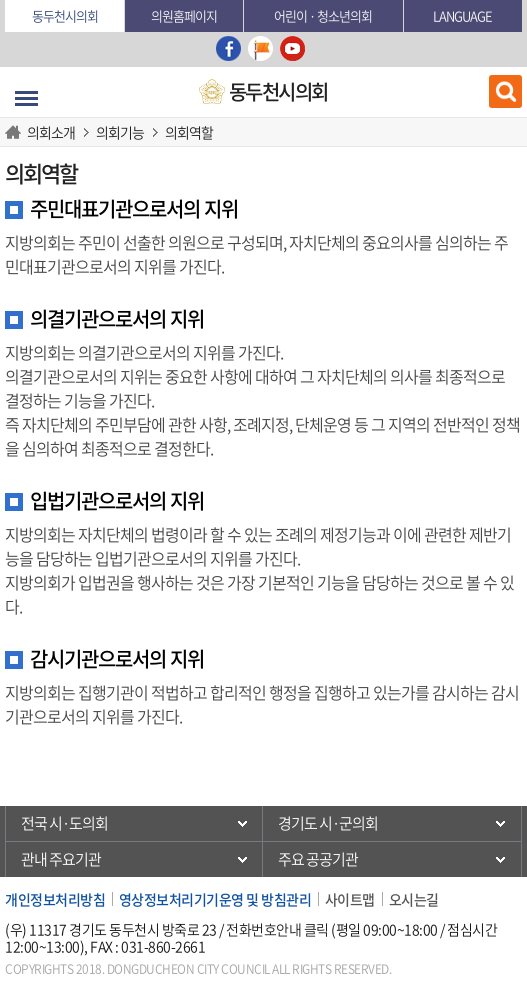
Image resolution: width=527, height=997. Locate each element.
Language (462, 15)
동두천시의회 (65, 15)
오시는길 (414, 899)
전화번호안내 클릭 (277, 929)
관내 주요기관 (61, 859)
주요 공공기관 (318, 859)
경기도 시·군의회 (328, 823)
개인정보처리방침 (55, 899)
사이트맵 (350, 899)
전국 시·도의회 (64, 823)
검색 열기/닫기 (505, 91)
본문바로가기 (5, 0)
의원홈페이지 (184, 15)
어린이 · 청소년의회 (323, 15)
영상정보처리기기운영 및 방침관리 (215, 899)
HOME (16, 132)
